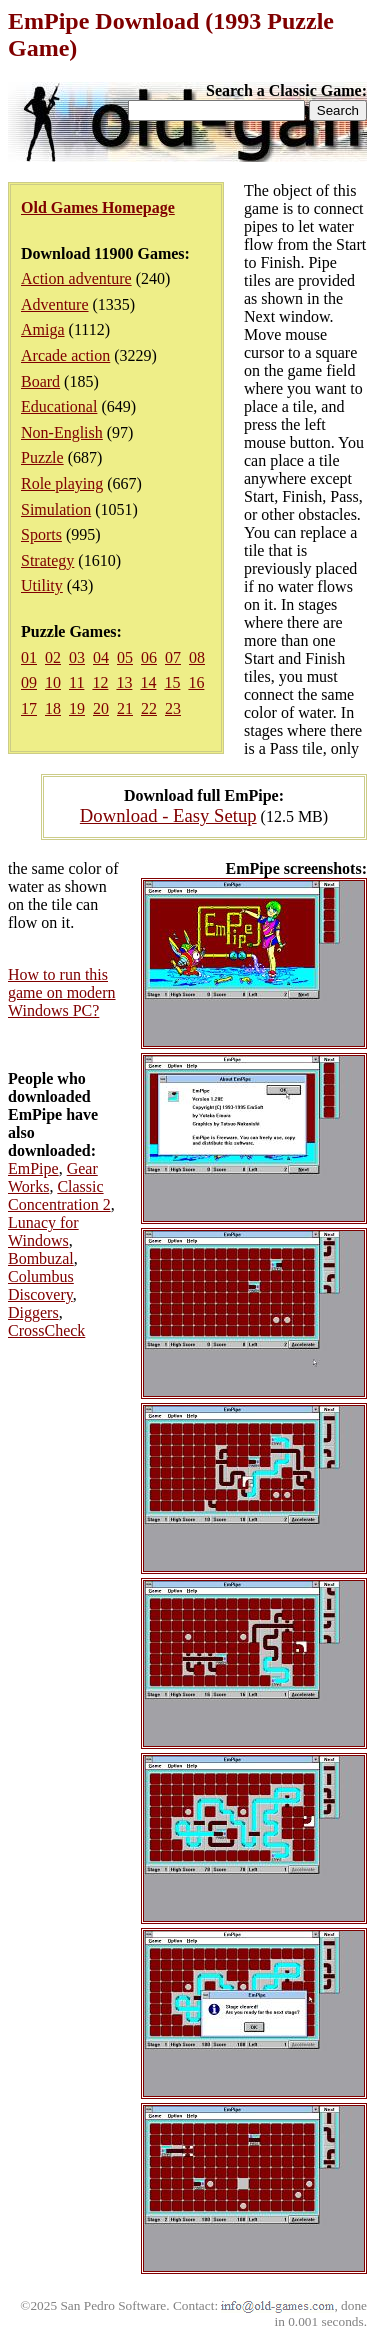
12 (100, 682)
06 (149, 657)
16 (196, 682)
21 (125, 708)
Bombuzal (41, 1258)
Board (40, 381)
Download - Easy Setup (168, 815)
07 (173, 657)
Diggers (33, 1312)
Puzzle (42, 457)
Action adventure (76, 278)
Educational (59, 406)
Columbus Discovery (41, 1285)
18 (53, 708)
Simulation (56, 509)
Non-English (62, 432)
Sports (41, 534)
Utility (42, 585)
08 (197, 657)
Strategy (47, 560)
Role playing (62, 483)
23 (173, 708)
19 (77, 708)
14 (148, 682)
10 (53, 682)
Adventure (55, 304)
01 (29, 657)
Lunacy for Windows (43, 1231)
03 (77, 657)
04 (101, 657)
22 (149, 708)
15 (172, 682)
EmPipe (33, 1168)
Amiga (43, 329)
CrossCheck (46, 1330)
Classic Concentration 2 (59, 1195)
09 (29, 682)
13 (124, 682)
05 (125, 657)
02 (53, 657)
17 (29, 708)
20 (101, 708)
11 (76, 682)
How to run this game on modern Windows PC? (62, 992)
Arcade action (65, 355)
